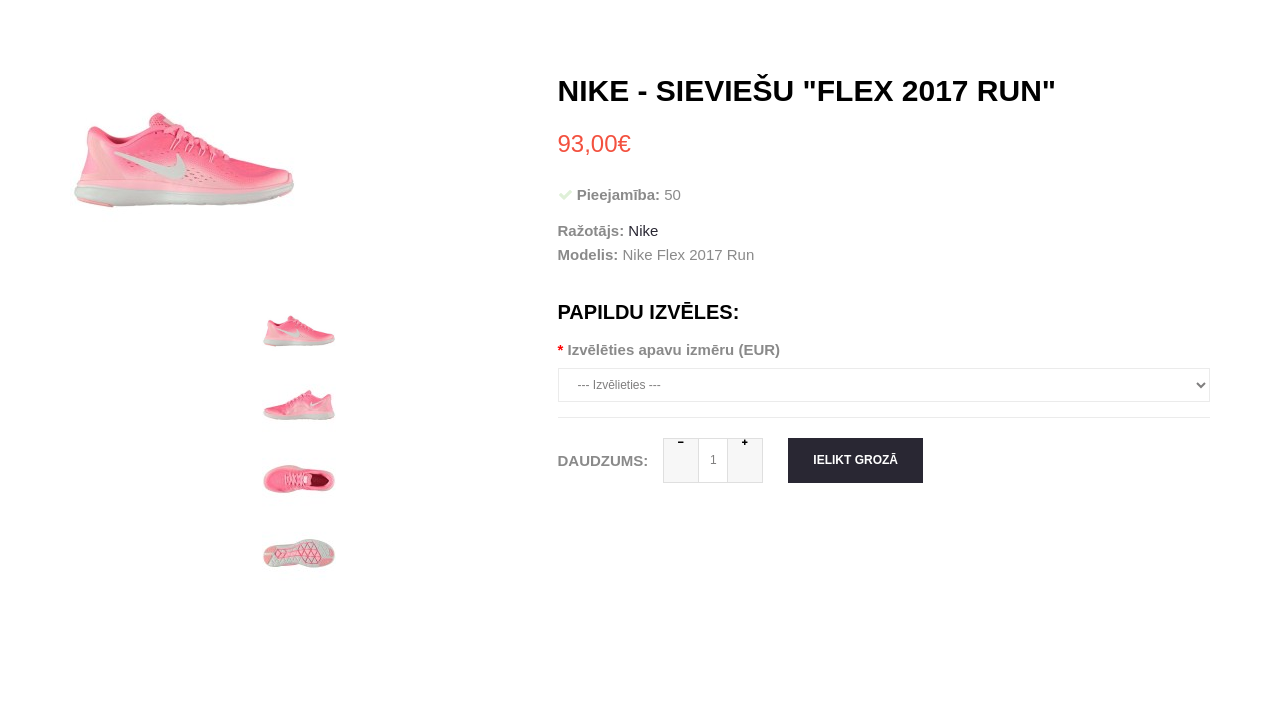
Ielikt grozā (855, 460)
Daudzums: (603, 460)
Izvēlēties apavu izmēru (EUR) (674, 349)
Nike (643, 230)
